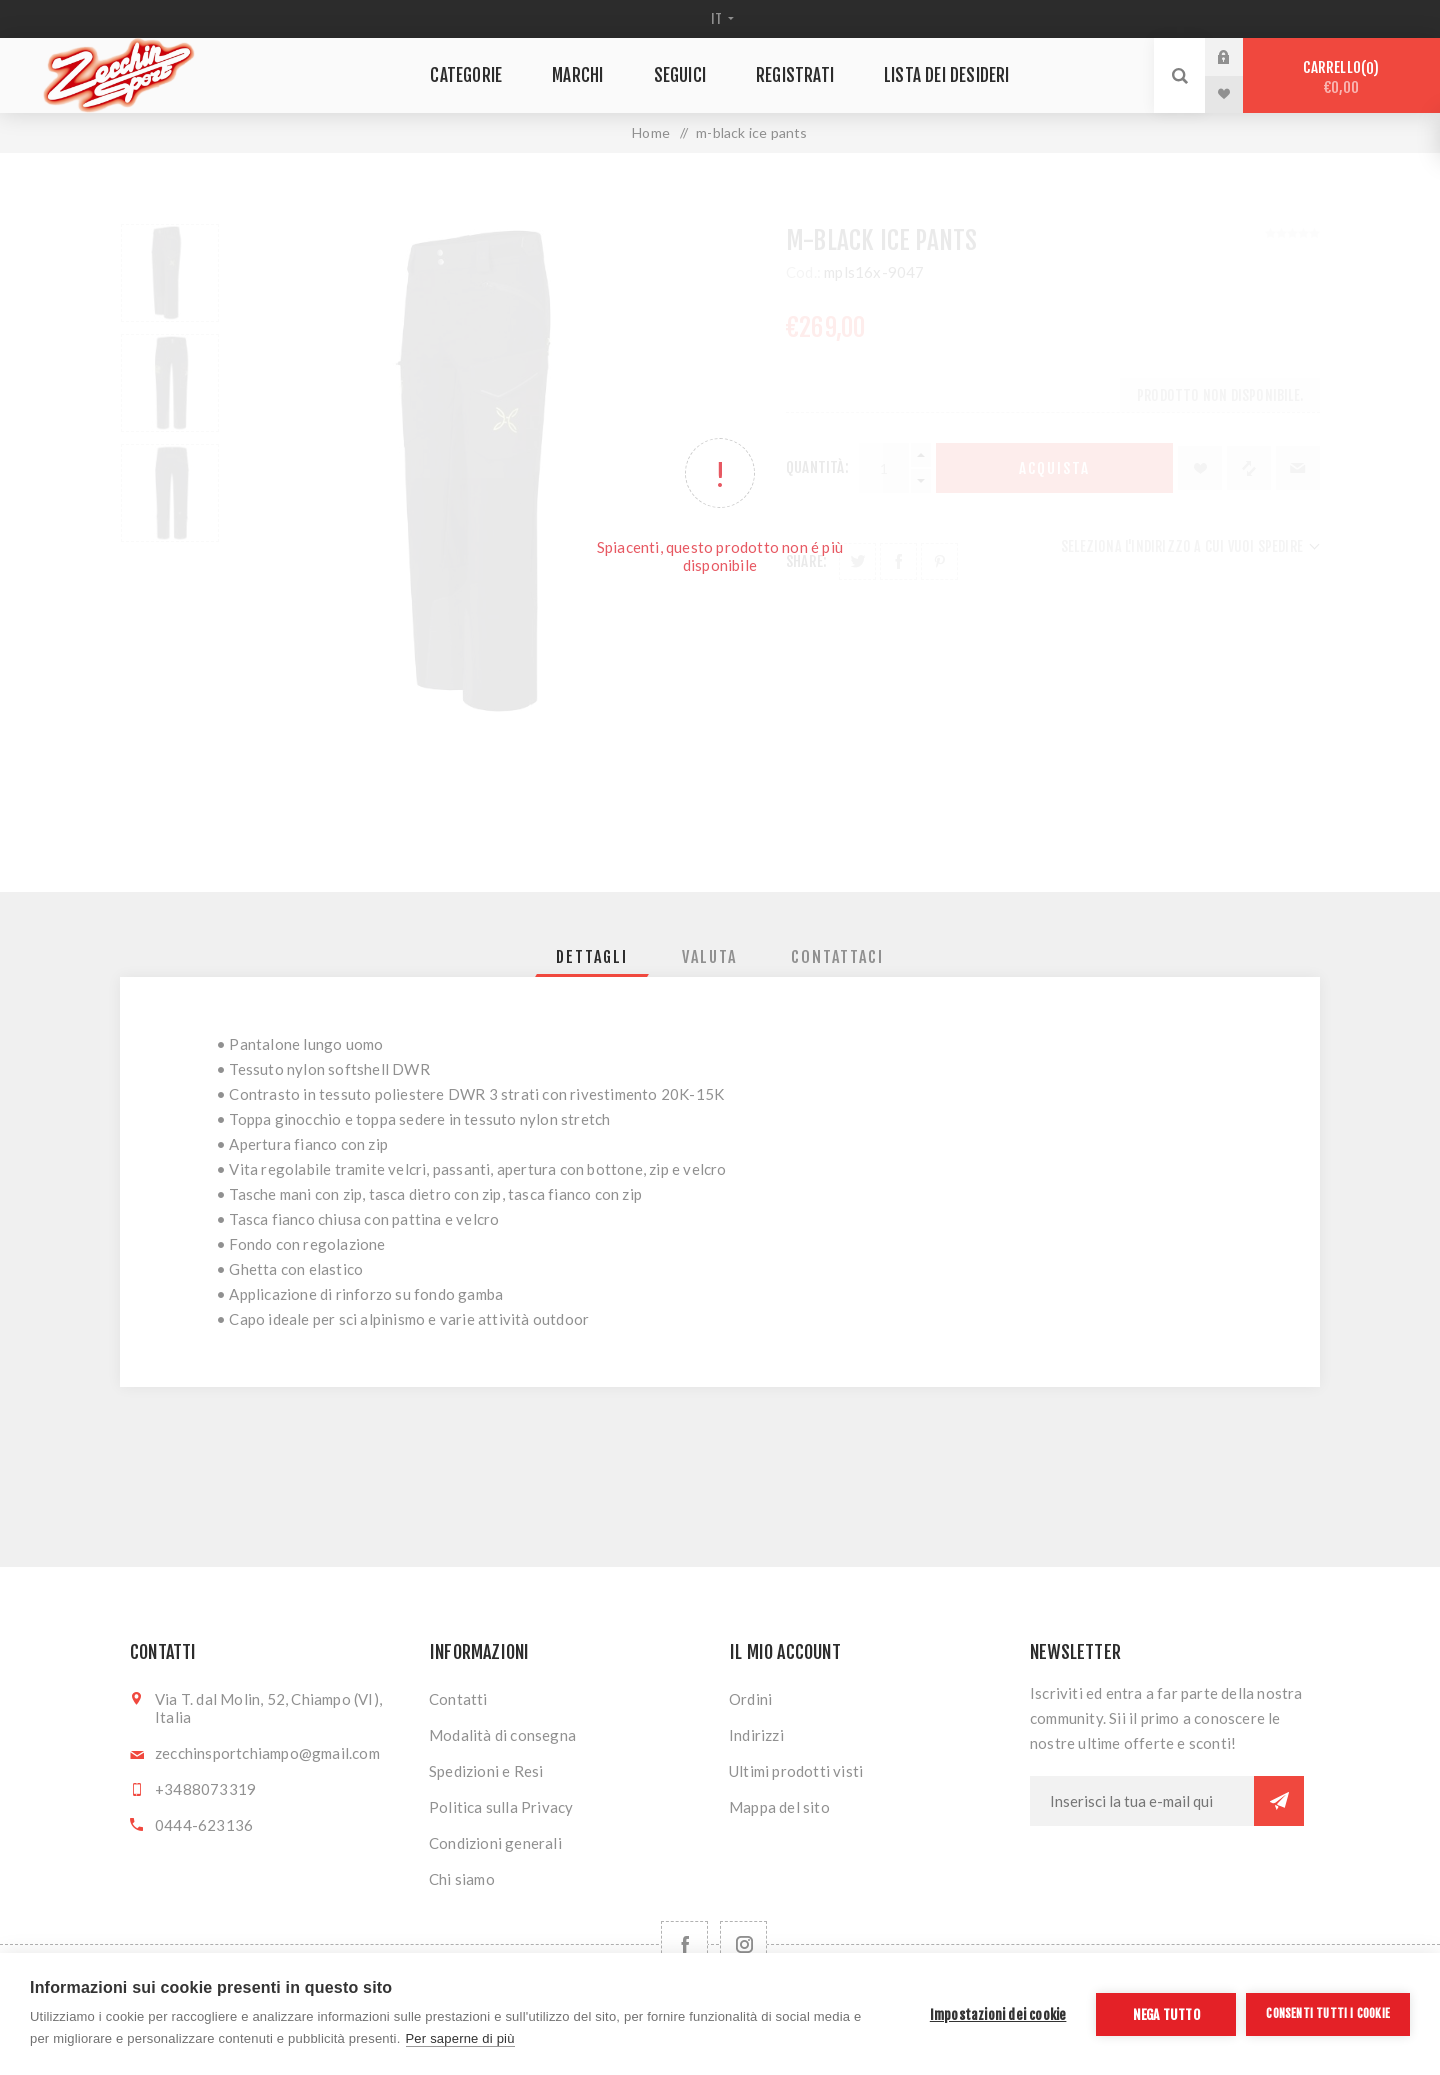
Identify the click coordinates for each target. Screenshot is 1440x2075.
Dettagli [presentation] (592, 957)
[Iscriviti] (1142, 1801)
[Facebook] (684, 1944)
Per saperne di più (460, 2038)
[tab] (592, 957)
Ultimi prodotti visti (796, 1771)
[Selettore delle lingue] (720, 19)
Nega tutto (1166, 2014)
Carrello (1341, 77)
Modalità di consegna (502, 1735)
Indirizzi (756, 1735)
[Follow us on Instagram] (743, 1944)
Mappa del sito (779, 1807)
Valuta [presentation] (709, 957)
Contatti (458, 1699)
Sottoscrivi (1279, 1801)
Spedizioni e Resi (486, 1771)
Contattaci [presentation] (837, 957)
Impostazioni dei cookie (998, 2014)
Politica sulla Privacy (501, 1807)
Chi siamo (462, 1879)
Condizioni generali (495, 1843)
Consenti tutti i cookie (1328, 2013)
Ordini (750, 1699)
